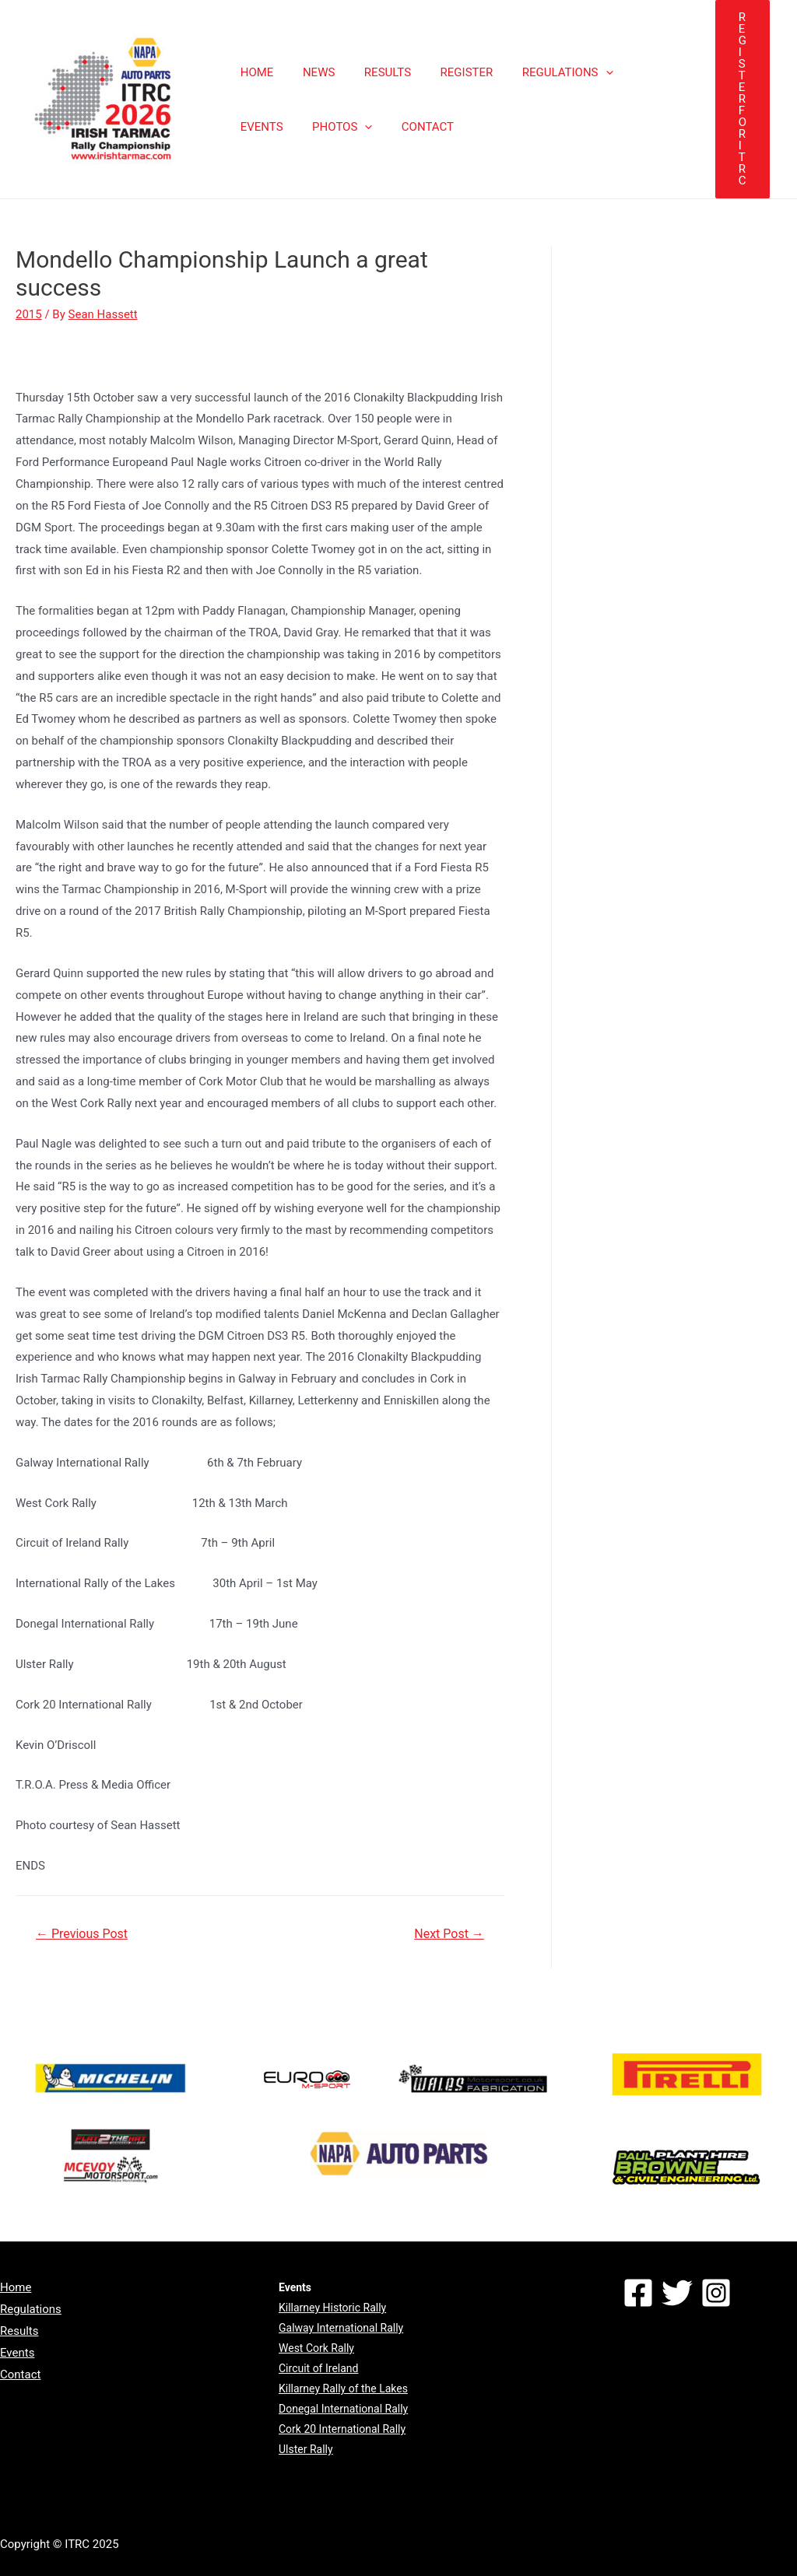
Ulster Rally (306, 2449)
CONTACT (347, 127)
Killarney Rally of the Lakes (343, 2388)
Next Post (449, 1933)
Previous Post (82, 1933)
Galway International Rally (341, 2328)
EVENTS (631, 72)
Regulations (30, 2309)
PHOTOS (267, 127)
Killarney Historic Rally (332, 2307)
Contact (20, 2374)
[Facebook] (638, 2292)
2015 (29, 314)
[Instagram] (716, 2292)
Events (17, 2353)
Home (15, 2287)
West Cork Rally (316, 2348)
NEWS (310, 72)
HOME (254, 72)
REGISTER (446, 72)
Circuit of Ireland (318, 2368)
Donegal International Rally (343, 2409)
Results (19, 2331)
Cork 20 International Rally (342, 2429)
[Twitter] (677, 2292)
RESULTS (372, 72)
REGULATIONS (541, 72)
